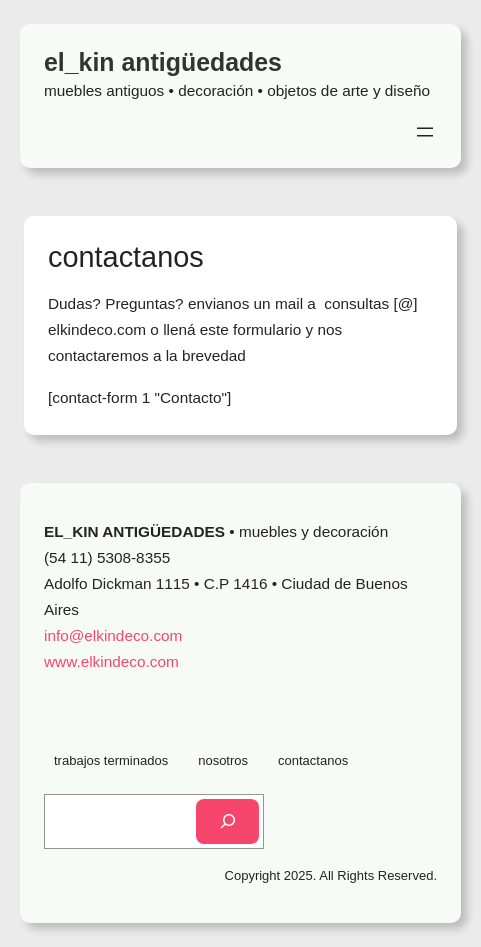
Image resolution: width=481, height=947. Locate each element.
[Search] (227, 821)
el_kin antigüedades (163, 62)
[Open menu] (425, 132)
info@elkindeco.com (113, 635)
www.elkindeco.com (111, 661)
